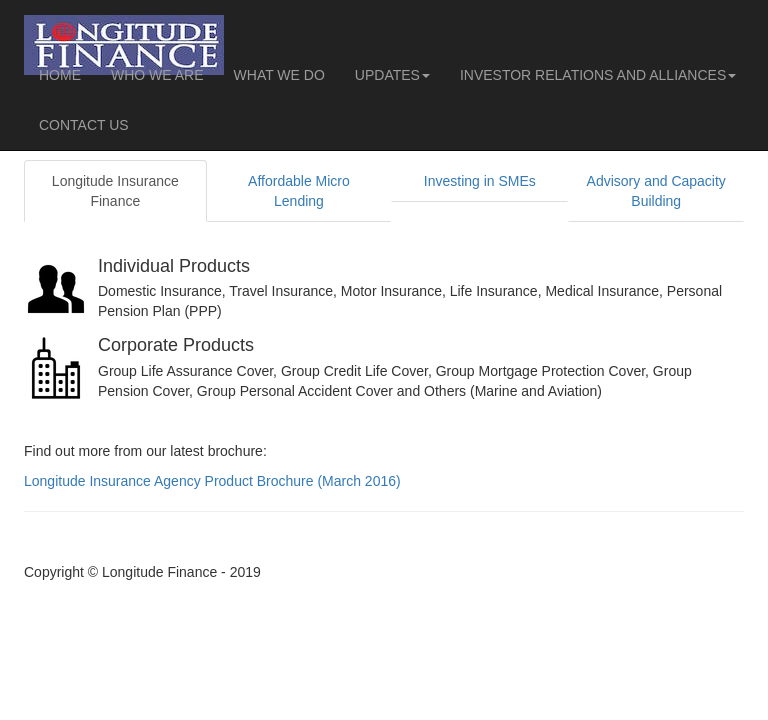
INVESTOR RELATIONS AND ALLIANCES (598, 75)
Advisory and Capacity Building (656, 191)
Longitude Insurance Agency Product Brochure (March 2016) (212, 481)
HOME (60, 75)
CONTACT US (84, 125)
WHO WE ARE (157, 75)
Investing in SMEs (480, 181)
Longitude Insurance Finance (115, 191)
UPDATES (392, 75)
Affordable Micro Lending (299, 191)
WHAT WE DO (279, 75)
